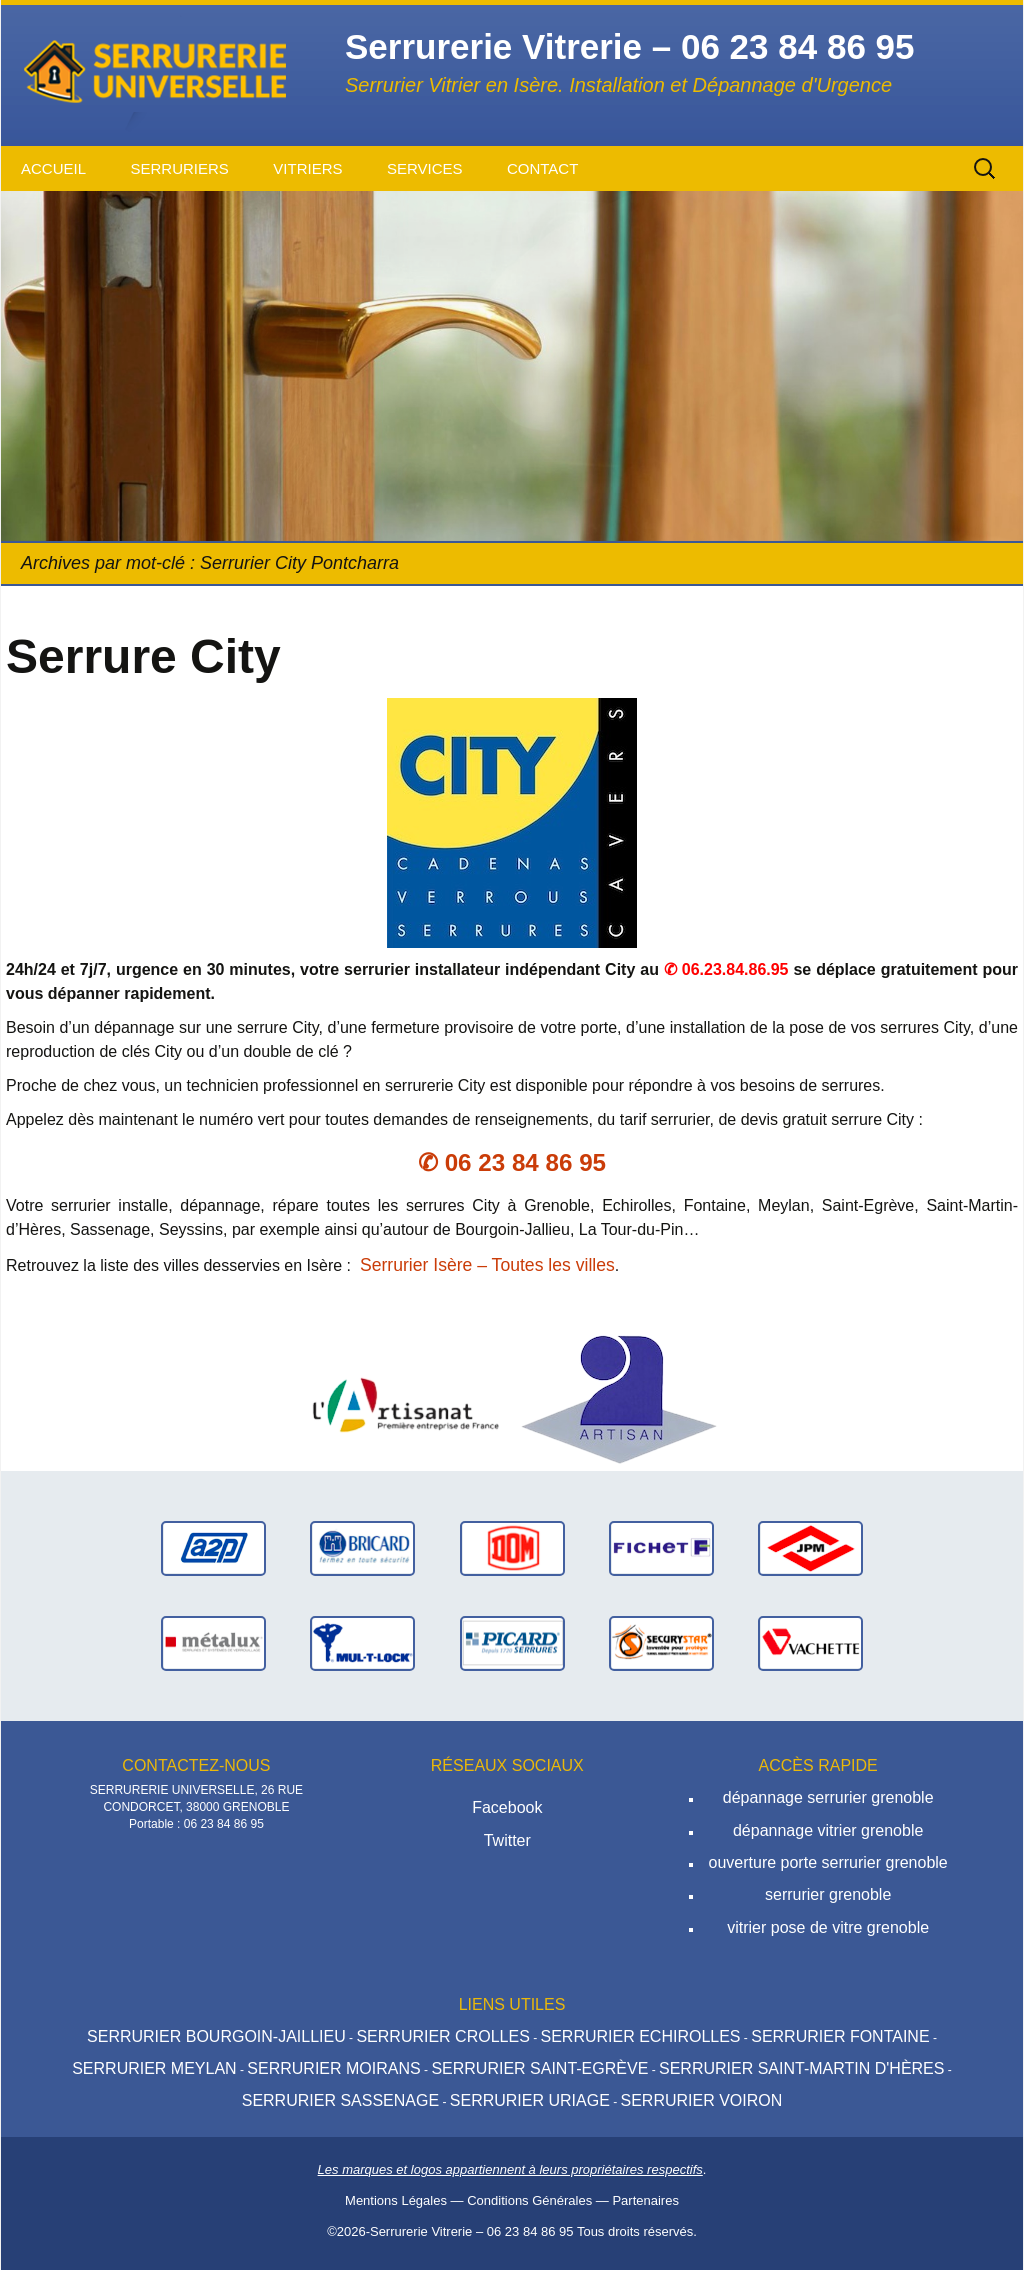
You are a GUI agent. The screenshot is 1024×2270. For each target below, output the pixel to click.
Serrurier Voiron (701, 2100)
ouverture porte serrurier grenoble (828, 1862)
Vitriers (307, 168)
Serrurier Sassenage (340, 2100)
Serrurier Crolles (442, 2036)
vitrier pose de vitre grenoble (828, 1927)
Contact (542, 168)
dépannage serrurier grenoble (828, 1797)
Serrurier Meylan (154, 2068)
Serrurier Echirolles (640, 2036)
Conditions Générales (529, 2200)
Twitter (507, 1840)
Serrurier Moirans (333, 2068)
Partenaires (645, 2200)
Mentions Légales (396, 2200)
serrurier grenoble (828, 1894)
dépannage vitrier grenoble (828, 1830)
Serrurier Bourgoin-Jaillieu (216, 2036)
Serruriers (179, 168)
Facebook (507, 1807)
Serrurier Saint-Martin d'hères (801, 2068)
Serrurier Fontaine (840, 2036)
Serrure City (143, 656)
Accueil (53, 168)
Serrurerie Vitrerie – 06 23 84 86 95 (472, 2231)
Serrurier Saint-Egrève (539, 2068)
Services (425, 168)
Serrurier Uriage (530, 2100)
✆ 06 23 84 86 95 (512, 1162)
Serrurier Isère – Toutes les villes (487, 1265)
